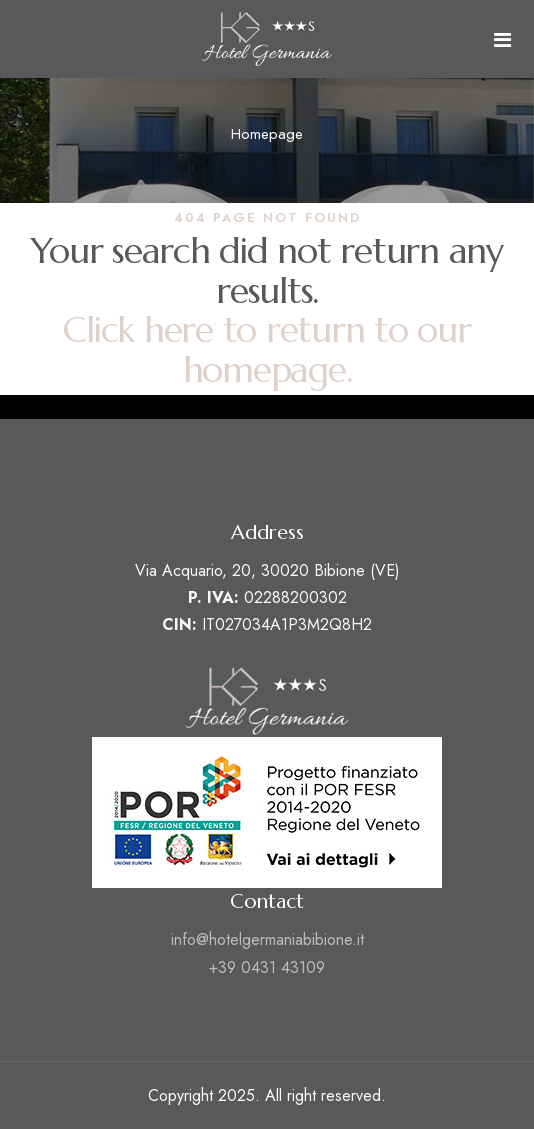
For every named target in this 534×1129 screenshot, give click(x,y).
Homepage (267, 134)
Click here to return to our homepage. (266, 350)
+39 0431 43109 (267, 967)
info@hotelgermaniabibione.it (267, 939)
